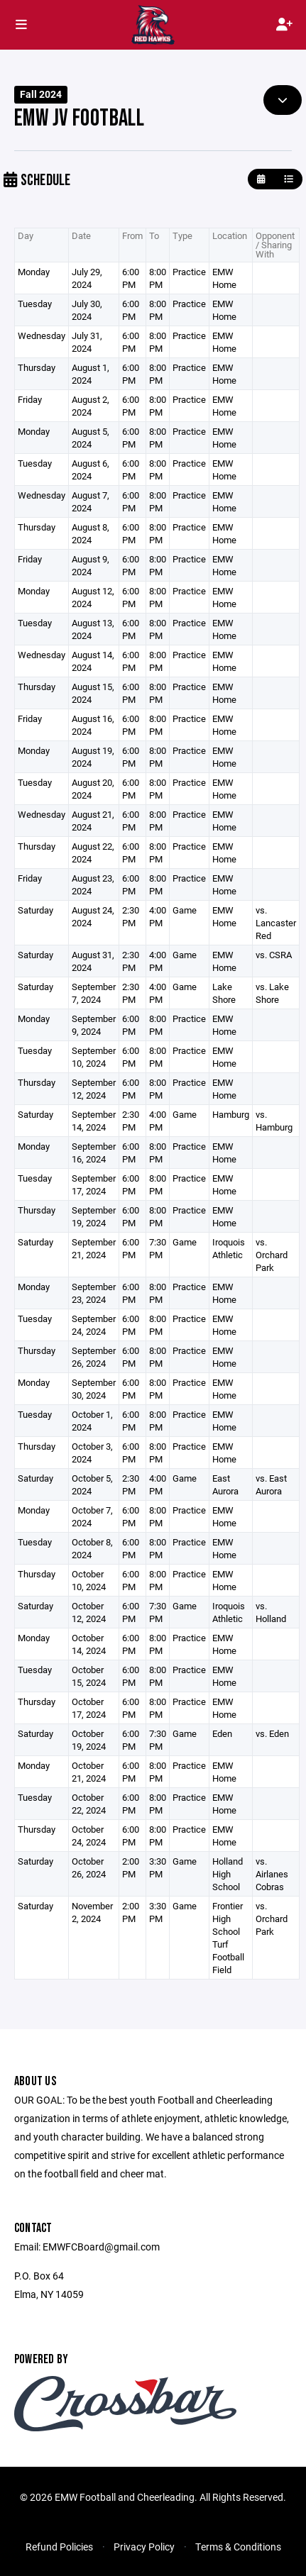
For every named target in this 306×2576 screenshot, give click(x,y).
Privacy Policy (144, 2546)
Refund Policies (59, 2546)
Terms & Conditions (238, 2546)
